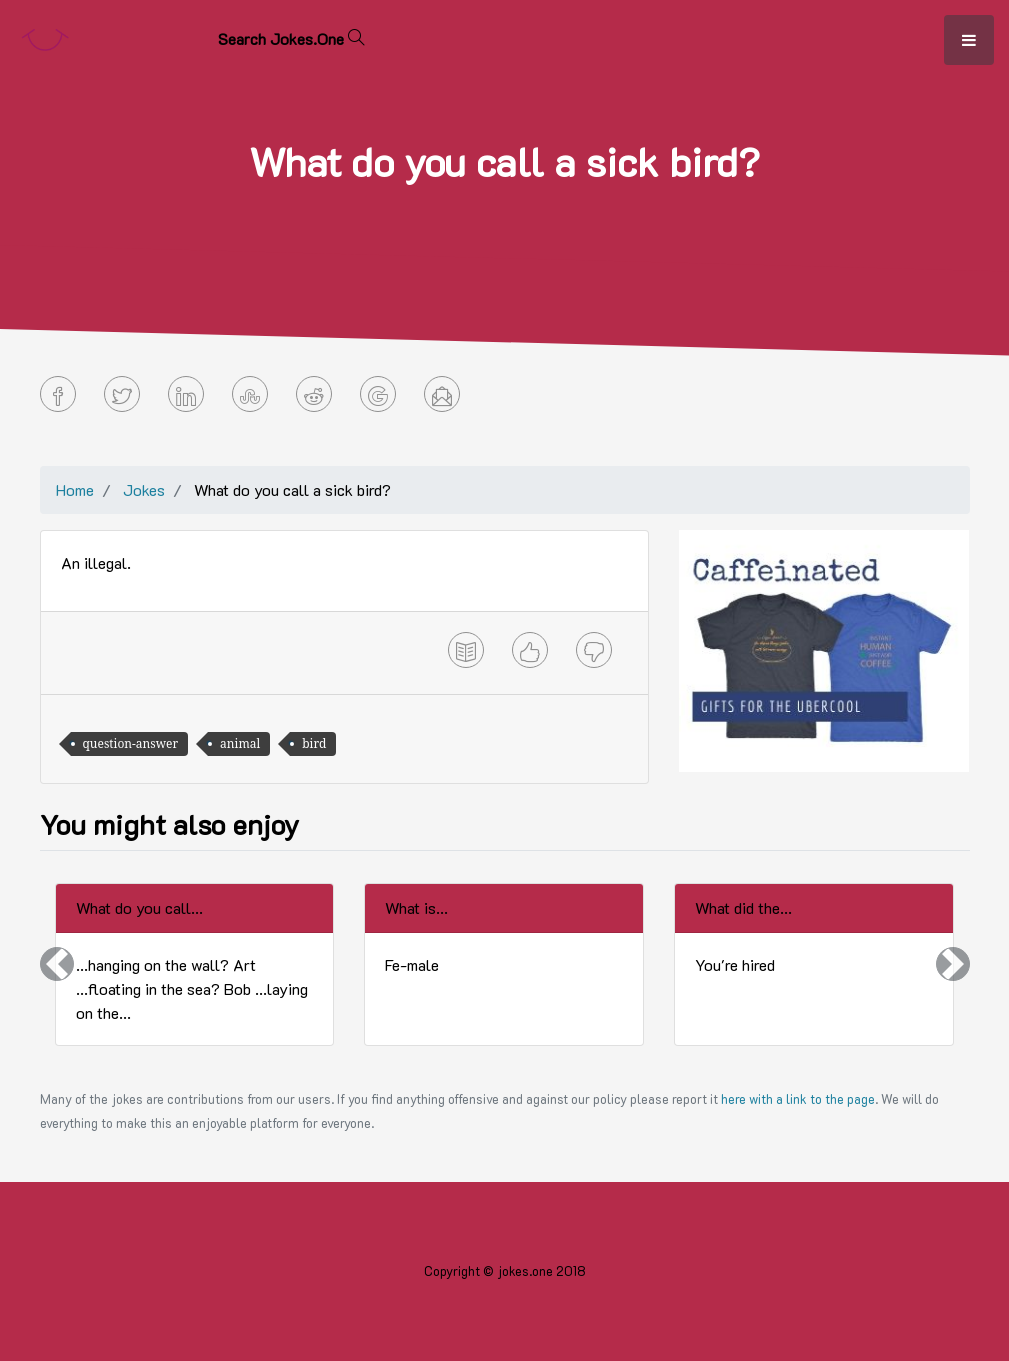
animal (240, 743)
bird (314, 743)
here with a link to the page (798, 1099)
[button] (57, 964)
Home (75, 489)
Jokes (144, 489)
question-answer (131, 743)
